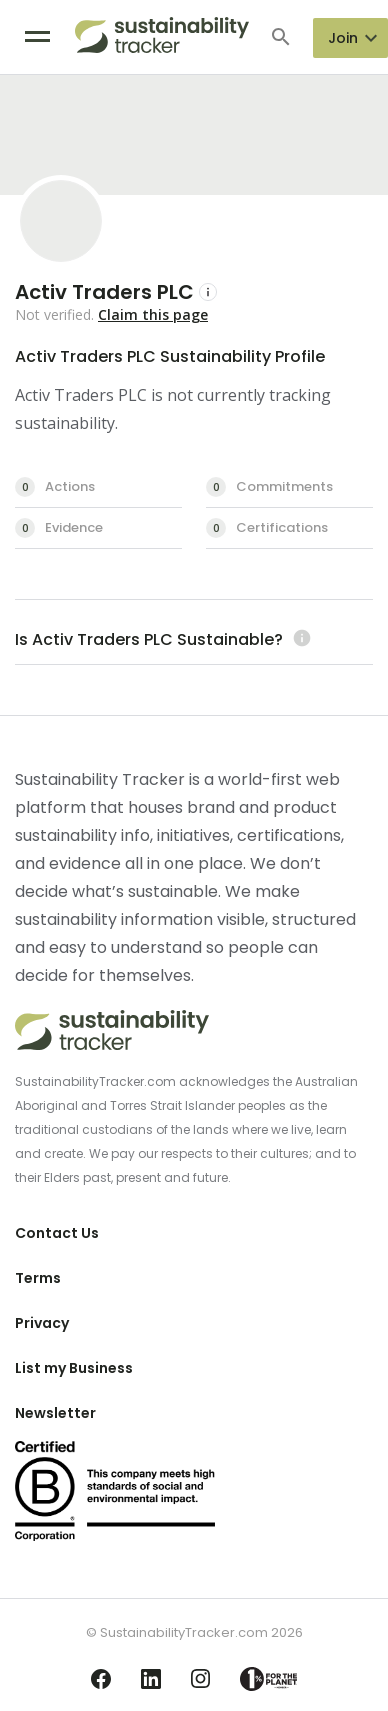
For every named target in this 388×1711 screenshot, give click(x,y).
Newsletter (55, 1413)
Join (343, 38)
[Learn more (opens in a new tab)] (299, 639)
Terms (38, 1278)
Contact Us (57, 1233)
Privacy (42, 1323)
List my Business (74, 1368)
